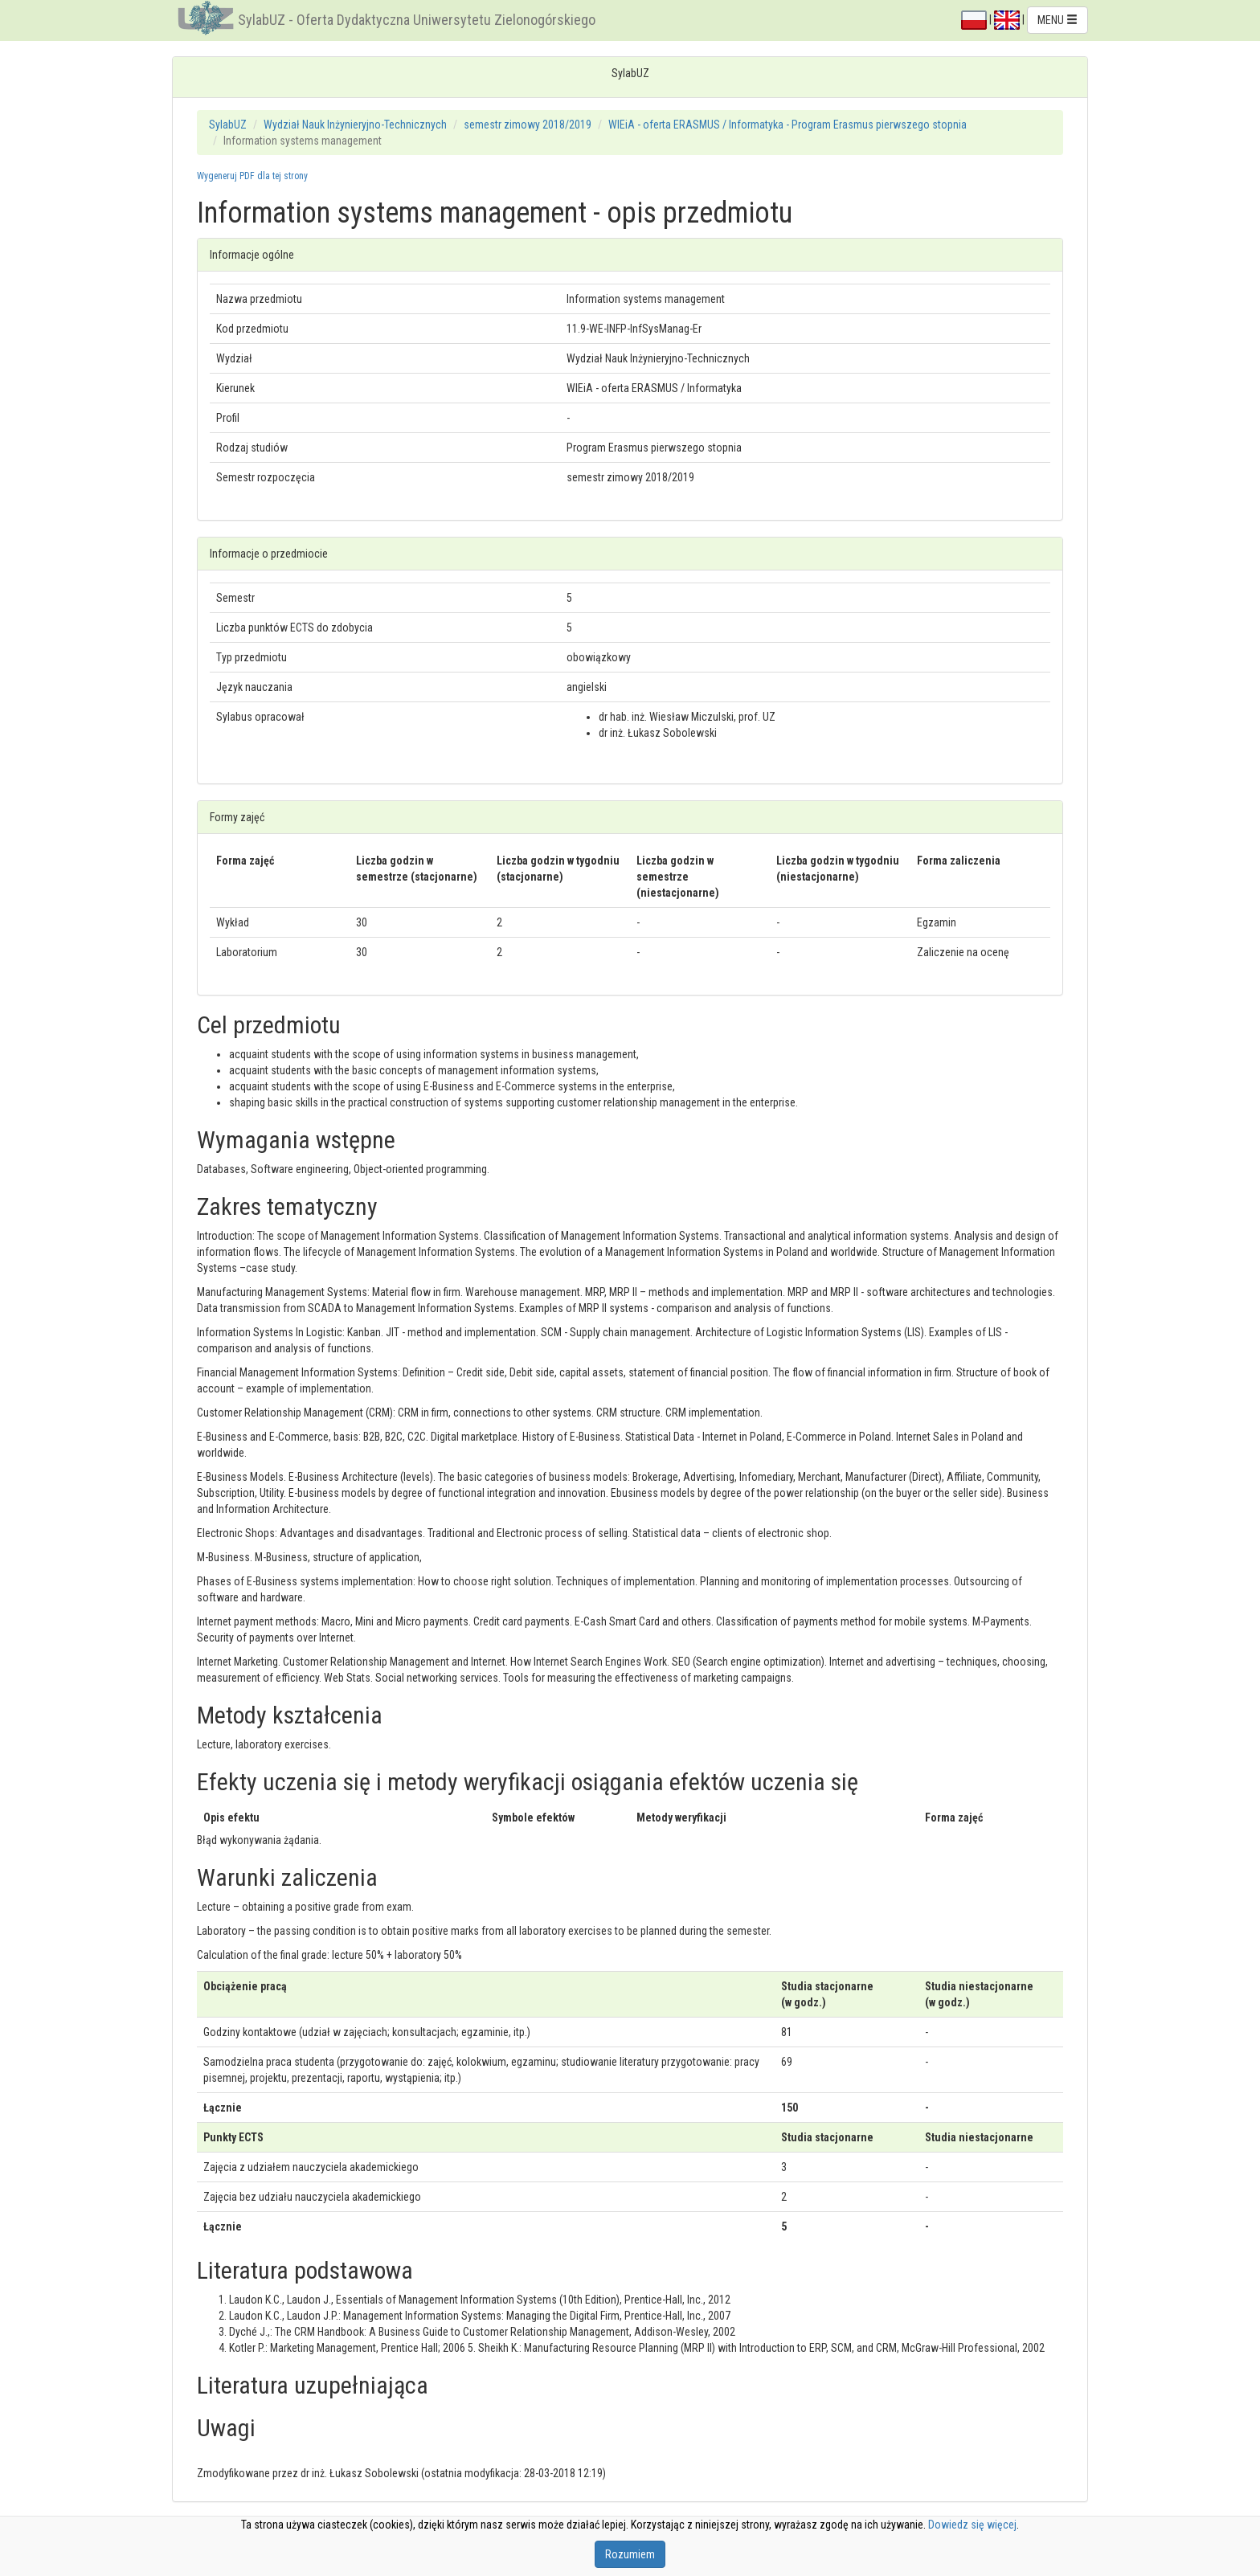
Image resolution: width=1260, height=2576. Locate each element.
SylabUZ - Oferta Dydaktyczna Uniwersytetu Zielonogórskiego (416, 19)
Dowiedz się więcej (972, 2524)
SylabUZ (228, 124)
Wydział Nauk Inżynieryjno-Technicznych (355, 124)
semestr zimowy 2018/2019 (527, 124)
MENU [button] (1057, 20)
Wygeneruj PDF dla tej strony (252, 176)
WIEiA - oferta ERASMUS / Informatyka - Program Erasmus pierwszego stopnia (787, 124)
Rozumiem (630, 2554)
